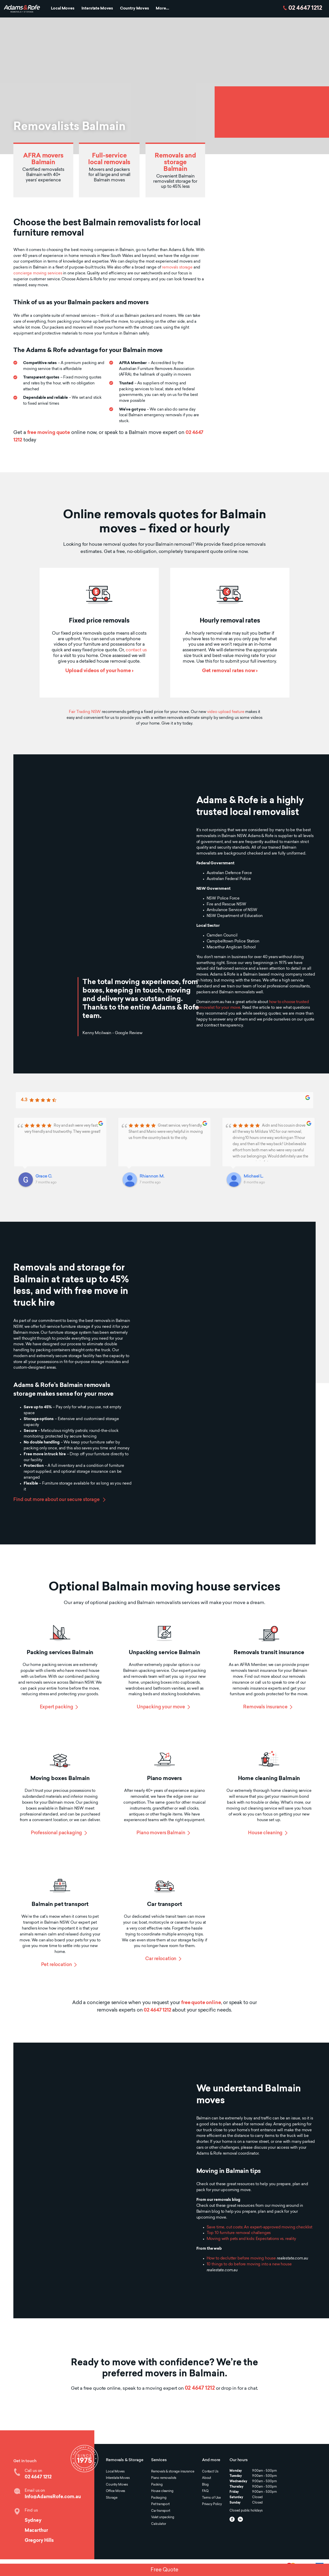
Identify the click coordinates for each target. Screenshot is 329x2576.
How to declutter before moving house (241, 2261)
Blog (205, 2486)
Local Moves (63, 9)
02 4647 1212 (305, 8)
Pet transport (160, 2506)
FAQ (205, 2493)
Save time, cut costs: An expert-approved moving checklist (259, 2229)
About (206, 2480)
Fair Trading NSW (85, 714)
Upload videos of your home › (99, 671)
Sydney (33, 2522)
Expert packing (56, 1709)
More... (162, 9)
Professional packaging (56, 1835)
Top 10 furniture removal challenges (239, 2235)
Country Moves (134, 9)
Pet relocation (56, 1967)
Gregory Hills (39, 2542)
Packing (157, 2486)
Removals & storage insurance (172, 2473)
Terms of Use (211, 2499)
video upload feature (225, 714)
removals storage (177, 268)
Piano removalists (163, 2480)
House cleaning (265, 1835)
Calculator (158, 2525)
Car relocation (160, 1961)
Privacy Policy (212, 2506)
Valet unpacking (162, 2519)
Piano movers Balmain (160, 1835)
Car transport (160, 2512)
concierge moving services (37, 273)
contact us (136, 650)
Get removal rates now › (230, 671)
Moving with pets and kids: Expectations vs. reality (251, 2241)
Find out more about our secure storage (56, 1501)
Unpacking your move (161, 1709)
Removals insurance (265, 1709)
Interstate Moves (97, 9)
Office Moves (115, 2493)
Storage (111, 2499)
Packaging (159, 2499)
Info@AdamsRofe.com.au (53, 2498)
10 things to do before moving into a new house (249, 2266)
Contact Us (210, 2473)
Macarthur (36, 2532)
